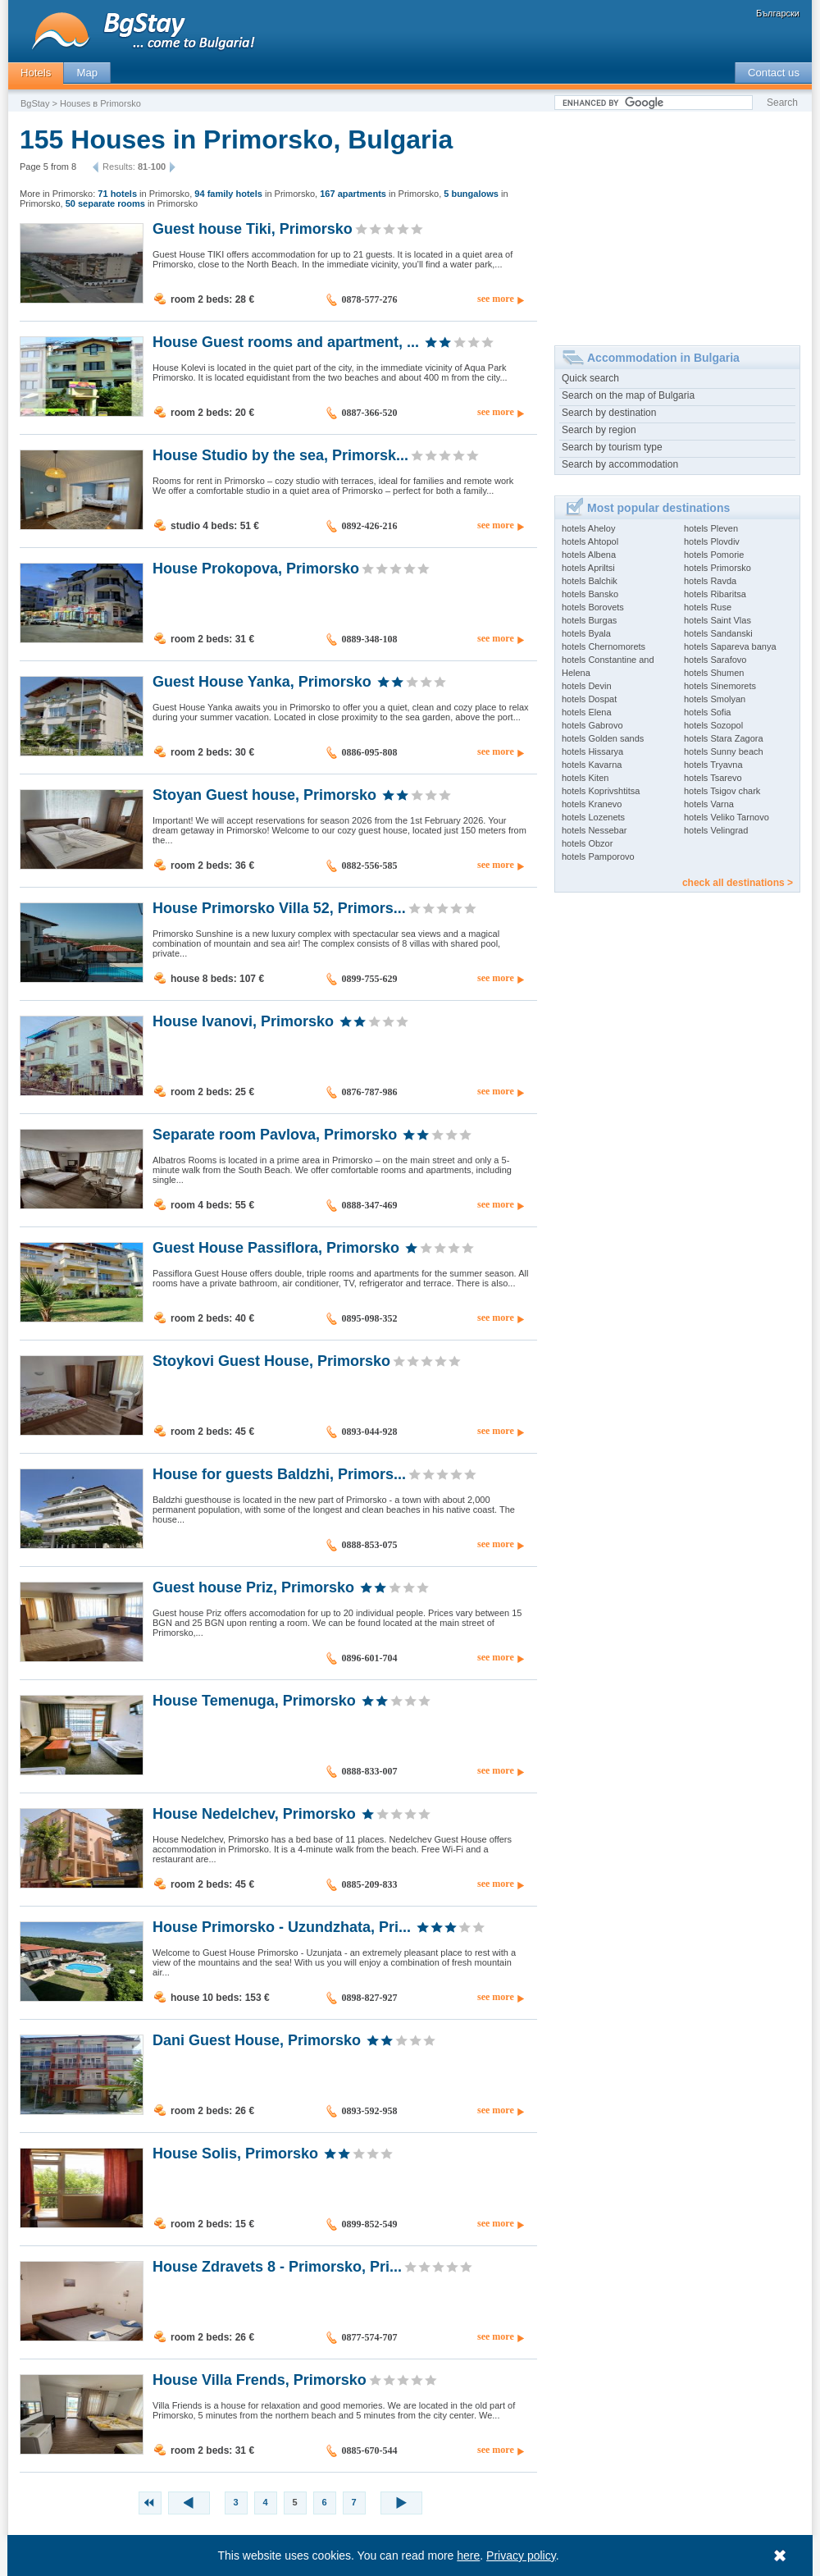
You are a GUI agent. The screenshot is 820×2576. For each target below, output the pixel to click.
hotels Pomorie (714, 555)
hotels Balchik (589, 581)
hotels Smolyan (714, 699)
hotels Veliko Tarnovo (726, 817)
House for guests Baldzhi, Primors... (279, 1473)
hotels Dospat (589, 699)
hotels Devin (587, 686)
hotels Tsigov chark (722, 791)
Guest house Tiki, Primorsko (253, 228)
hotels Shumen (714, 673)
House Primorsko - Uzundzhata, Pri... (282, 1926)
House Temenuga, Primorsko (254, 1699)
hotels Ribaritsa (715, 594)
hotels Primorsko (717, 568)
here (469, 2555)
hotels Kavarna (592, 765)
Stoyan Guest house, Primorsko (264, 794)
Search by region (599, 430)
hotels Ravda (710, 581)
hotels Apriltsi (588, 568)
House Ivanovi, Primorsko (243, 1020)
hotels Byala (586, 633)
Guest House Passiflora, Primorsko (276, 1247)
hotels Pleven (711, 528)
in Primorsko (143, 194)
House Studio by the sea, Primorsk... (280, 454)
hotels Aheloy (588, 528)
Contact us (774, 72)
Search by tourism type (612, 447)
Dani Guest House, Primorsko (257, 2039)
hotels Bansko (590, 594)
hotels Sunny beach (723, 751)
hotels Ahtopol (590, 541)
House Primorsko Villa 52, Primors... (279, 907)
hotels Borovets (593, 607)
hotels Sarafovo (715, 660)
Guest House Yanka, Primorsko (262, 681)
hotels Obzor (587, 843)
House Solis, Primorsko (235, 2152)
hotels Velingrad (716, 830)
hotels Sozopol (713, 725)
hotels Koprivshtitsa (601, 791)
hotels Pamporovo (598, 856)
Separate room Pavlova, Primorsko (275, 1133)
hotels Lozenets (593, 817)
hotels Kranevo (592, 804)
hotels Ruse (707, 607)
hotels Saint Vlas (717, 620)
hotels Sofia (707, 712)
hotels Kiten (585, 778)
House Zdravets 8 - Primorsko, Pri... (277, 2266)
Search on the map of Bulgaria (628, 395)
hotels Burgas (589, 620)
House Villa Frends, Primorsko (260, 2379)
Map (87, 72)
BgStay (34, 103)
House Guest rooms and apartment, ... (286, 341)
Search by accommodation (620, 464)
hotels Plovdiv (712, 541)
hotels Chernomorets (603, 646)
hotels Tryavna (713, 765)
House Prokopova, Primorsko (256, 567)
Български (778, 13)
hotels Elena (587, 712)
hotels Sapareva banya (730, 646)
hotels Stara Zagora (723, 738)
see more (495, 298)
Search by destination (609, 412)
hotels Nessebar (594, 830)
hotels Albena (589, 555)
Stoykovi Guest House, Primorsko (271, 1360)
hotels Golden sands (603, 738)
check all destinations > (737, 882)
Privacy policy (522, 2555)
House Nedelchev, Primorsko (254, 1813)
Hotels (35, 72)
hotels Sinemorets (720, 686)
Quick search (590, 378)
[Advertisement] (677, 222)
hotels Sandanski (718, 633)
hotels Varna (709, 804)
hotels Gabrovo (592, 725)
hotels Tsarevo (713, 778)
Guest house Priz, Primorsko (253, 1586)
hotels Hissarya (592, 751)
